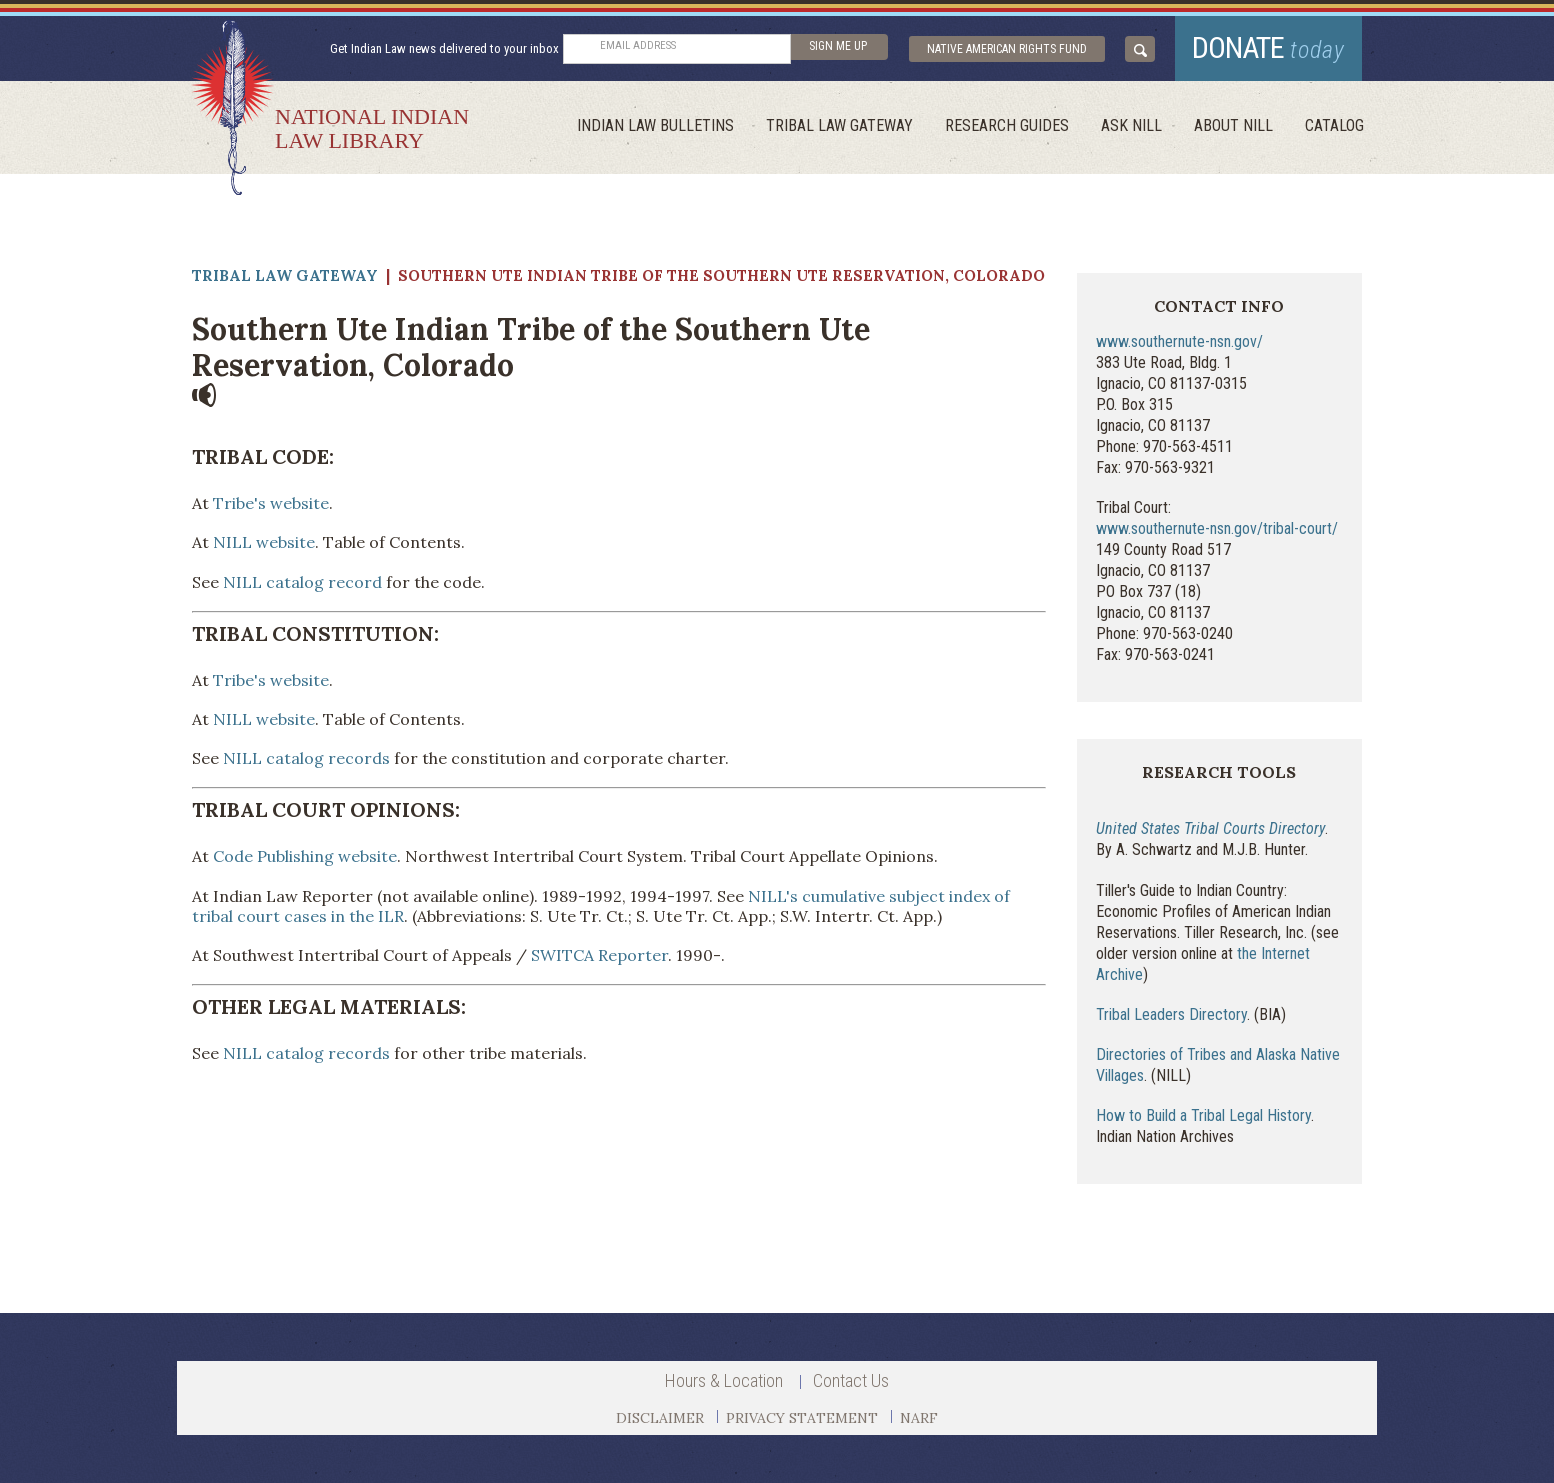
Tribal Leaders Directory (1171, 1014)
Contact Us (851, 1380)
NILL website (264, 542)
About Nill (1233, 125)
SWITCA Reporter (599, 955)
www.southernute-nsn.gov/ (1179, 341)
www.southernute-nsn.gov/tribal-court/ (1217, 528)
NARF (919, 1418)
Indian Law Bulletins (655, 125)
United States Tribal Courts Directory (1210, 828)
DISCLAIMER (660, 1418)
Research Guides (1007, 125)
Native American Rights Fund (1007, 49)
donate (1268, 47)
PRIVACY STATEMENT (802, 1418)
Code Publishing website (305, 856)
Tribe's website (271, 503)
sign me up (838, 46)
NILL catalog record (302, 582)
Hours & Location (724, 1380)
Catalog (1334, 125)
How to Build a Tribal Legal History (1203, 1115)
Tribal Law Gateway (839, 125)
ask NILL (1131, 125)
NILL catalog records (306, 758)
